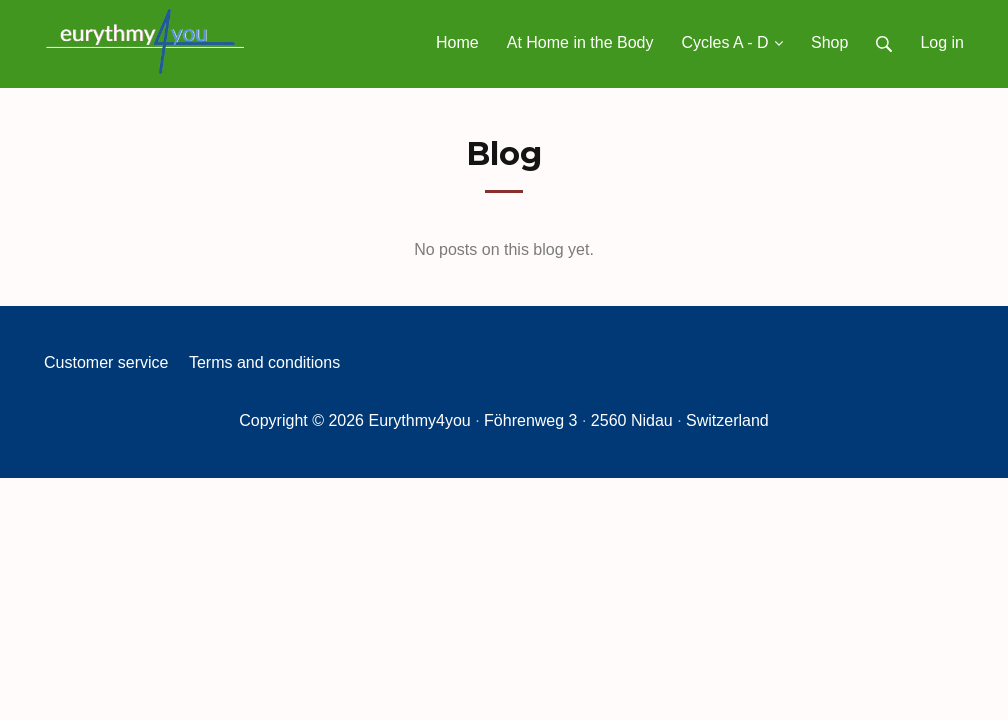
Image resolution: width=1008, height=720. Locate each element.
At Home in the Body (580, 42)
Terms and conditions (264, 362)
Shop (829, 42)
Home (457, 42)
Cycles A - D (732, 42)
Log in (942, 42)
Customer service (106, 362)
